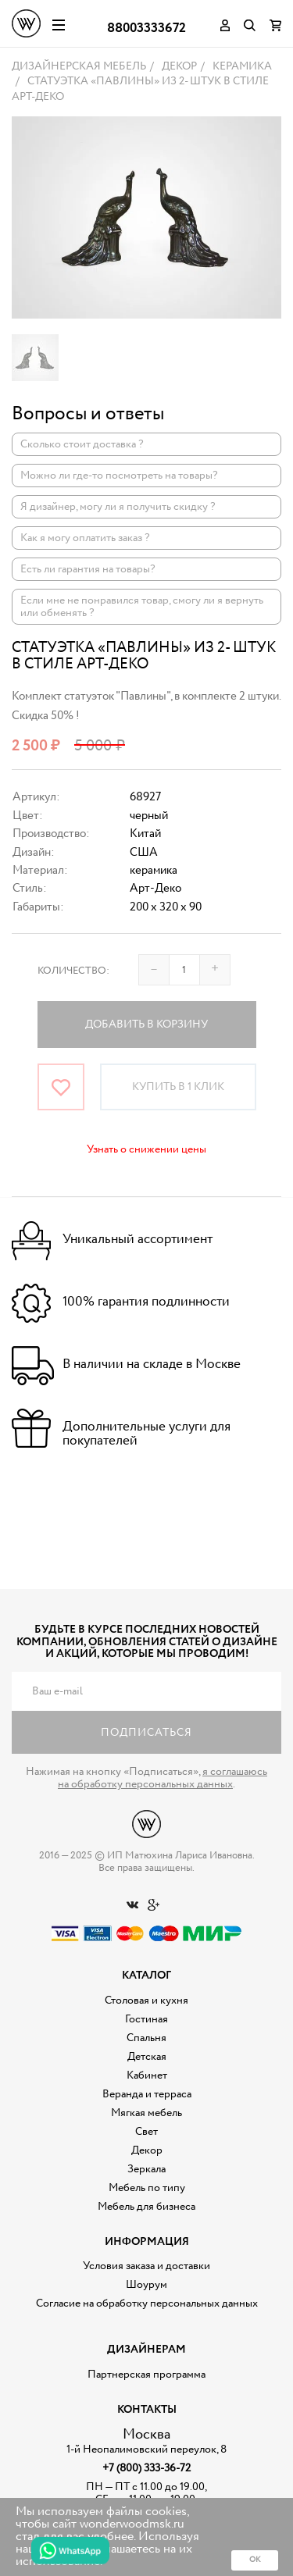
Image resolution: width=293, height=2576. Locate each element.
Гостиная (146, 2019)
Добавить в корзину (146, 1024)
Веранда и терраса (146, 2094)
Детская (146, 2057)
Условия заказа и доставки (146, 2266)
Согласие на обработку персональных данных (147, 2303)
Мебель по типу (147, 2188)
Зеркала (146, 2169)
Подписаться (146, 1732)
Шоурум (146, 2285)
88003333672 (146, 28)
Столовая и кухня (146, 2000)
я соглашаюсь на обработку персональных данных (162, 1778)
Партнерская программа (146, 2374)
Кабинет (147, 2075)
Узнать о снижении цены (146, 1149)
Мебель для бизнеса (146, 2206)
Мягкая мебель (146, 2113)
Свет (146, 2132)
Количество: (73, 971)
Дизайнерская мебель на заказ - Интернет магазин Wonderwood (26, 23)
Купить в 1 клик (178, 1087)
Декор (147, 2150)
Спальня (146, 2038)
